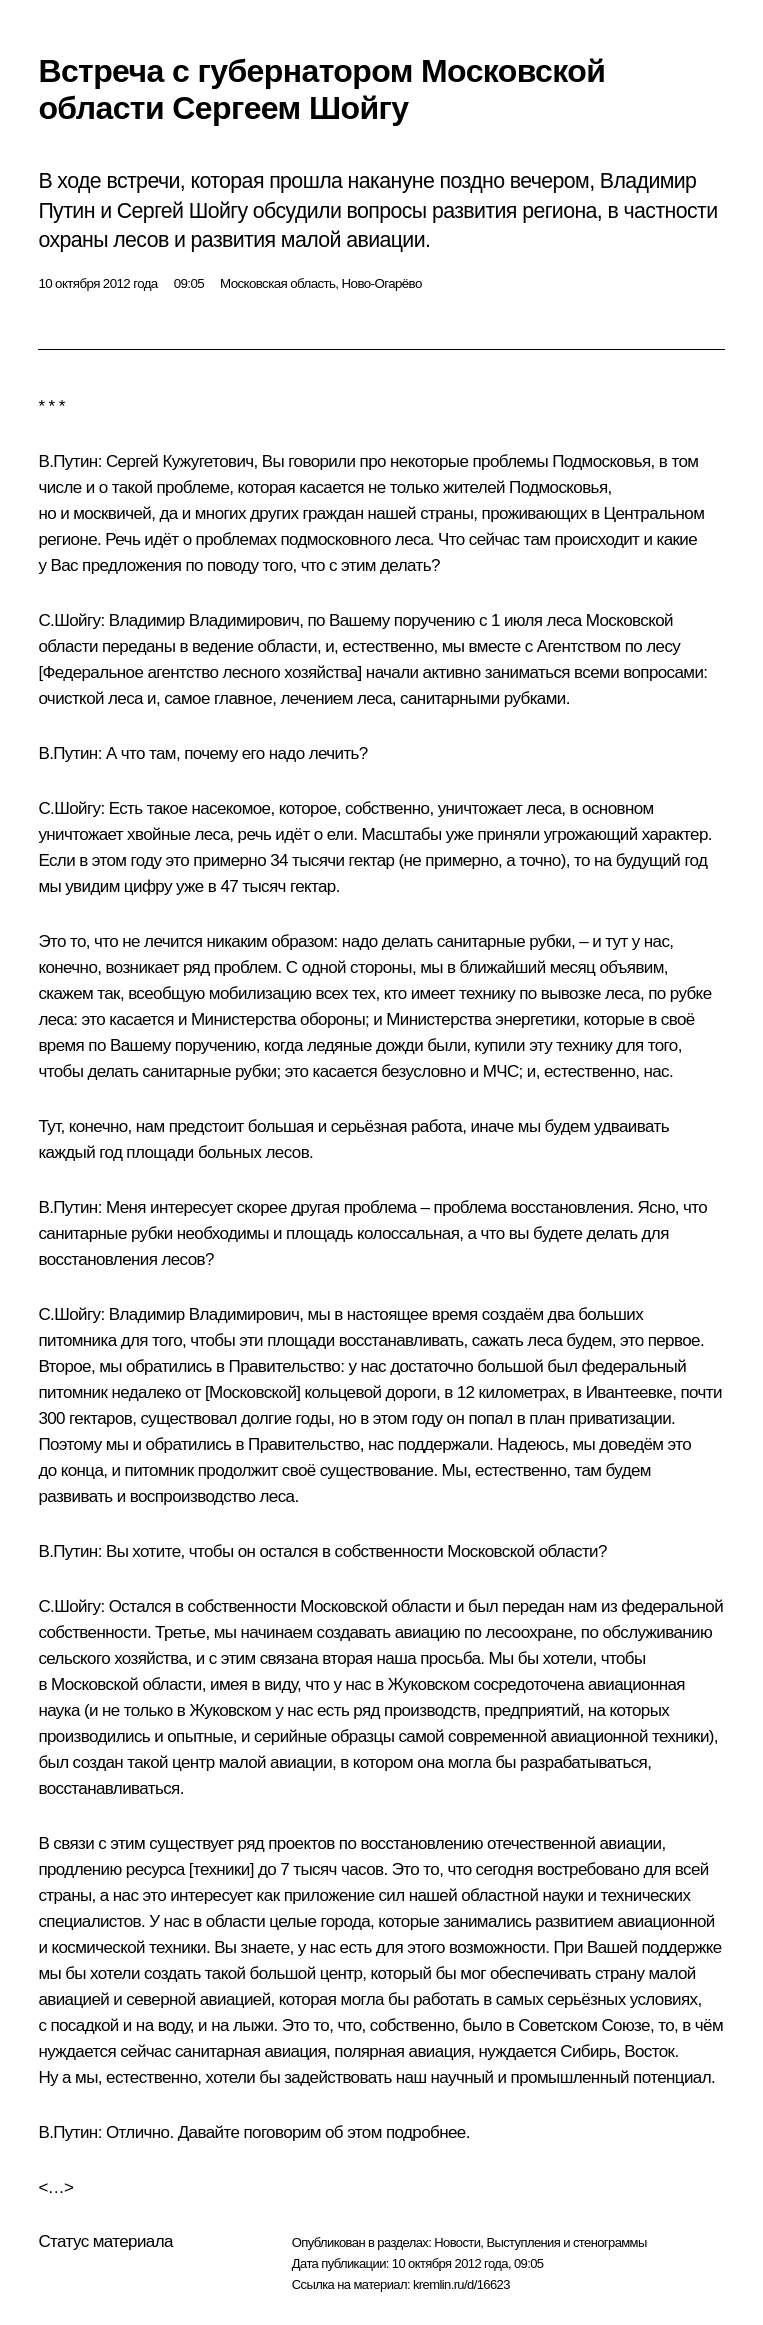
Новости (457, 2242)
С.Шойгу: (71, 620)
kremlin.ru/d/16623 (461, 2284)
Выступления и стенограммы (566, 2242)
